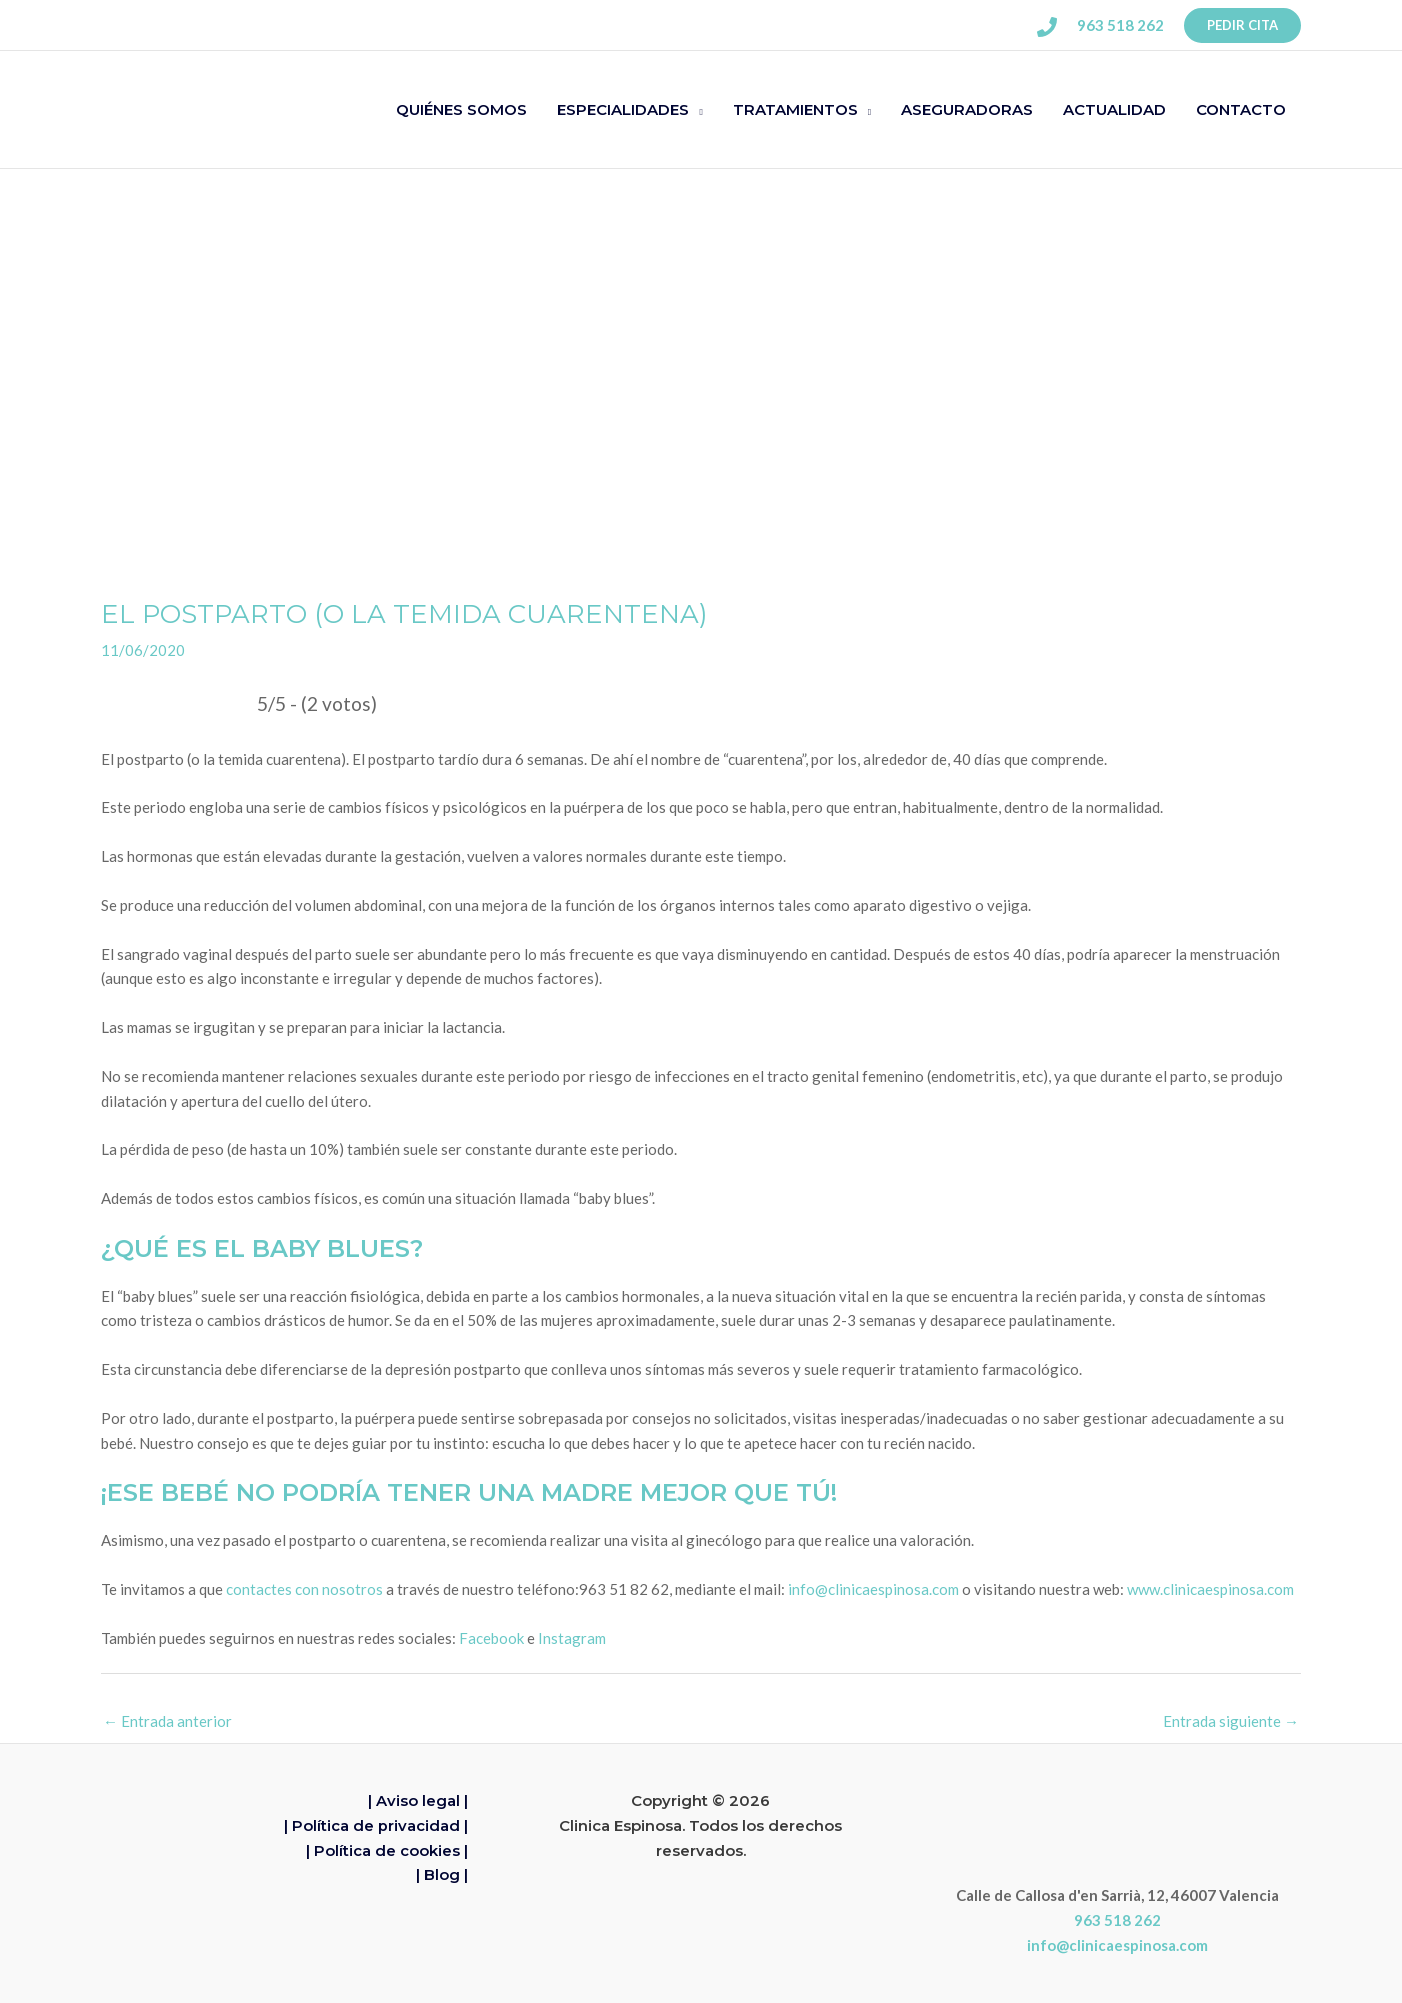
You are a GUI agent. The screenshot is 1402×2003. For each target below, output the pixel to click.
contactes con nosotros (304, 1589)
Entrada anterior (167, 1721)
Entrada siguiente (1231, 1721)
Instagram (572, 1638)
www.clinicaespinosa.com (1210, 1589)
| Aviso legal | (418, 1800)
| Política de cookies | (387, 1850)
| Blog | (442, 1874)
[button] (1242, 25)
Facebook (491, 1638)
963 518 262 (1117, 1920)
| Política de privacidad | (376, 1825)
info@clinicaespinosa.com (873, 1589)
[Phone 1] (1047, 27)
